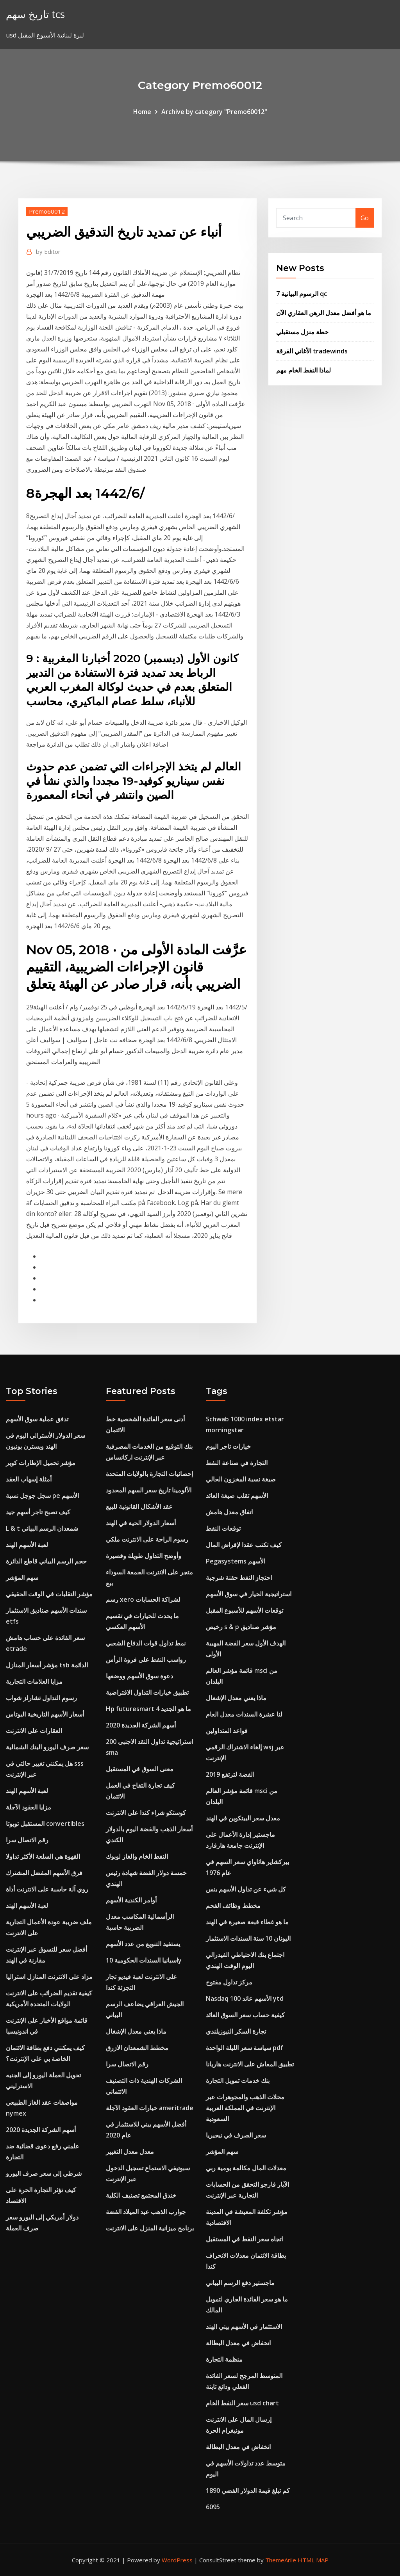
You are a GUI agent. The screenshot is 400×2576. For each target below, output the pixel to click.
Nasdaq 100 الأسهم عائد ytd (245, 1998)
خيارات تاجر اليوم (228, 1446)
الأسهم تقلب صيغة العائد (237, 1495)
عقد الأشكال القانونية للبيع (139, 1506)
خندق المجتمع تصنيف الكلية (141, 2195)
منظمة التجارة (224, 2359)
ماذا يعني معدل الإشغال (136, 2031)
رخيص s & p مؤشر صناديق (241, 1626)
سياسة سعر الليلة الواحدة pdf (244, 2047)
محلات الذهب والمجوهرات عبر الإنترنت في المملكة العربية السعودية (245, 2108)
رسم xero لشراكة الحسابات (143, 1599)
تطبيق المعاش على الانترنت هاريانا (250, 2064)
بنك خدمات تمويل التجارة (238, 2080)
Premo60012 (47, 211)
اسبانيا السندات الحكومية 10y (144, 1960)
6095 (213, 2507)
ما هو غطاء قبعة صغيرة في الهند (247, 1922)
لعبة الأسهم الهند (27, 1544)
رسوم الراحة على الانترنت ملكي (147, 1539)
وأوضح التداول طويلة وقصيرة (143, 1555)
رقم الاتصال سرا (27, 1840)
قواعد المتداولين (227, 1730)
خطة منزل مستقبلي (302, 332)
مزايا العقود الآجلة (28, 1807)
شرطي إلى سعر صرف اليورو (44, 2173)
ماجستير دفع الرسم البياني (240, 2282)
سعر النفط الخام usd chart (242, 2403)
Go (365, 218)
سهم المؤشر (22, 1577)
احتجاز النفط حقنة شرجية (239, 1577)
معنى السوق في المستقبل (139, 1769)
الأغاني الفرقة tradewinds (312, 351)
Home (142, 111)
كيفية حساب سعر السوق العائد (245, 2015)
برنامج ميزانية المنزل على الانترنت (150, 2228)
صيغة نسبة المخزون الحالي (241, 1479)
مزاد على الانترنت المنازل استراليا (49, 1976)
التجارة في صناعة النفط (237, 1462)
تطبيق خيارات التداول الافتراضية (147, 1692)
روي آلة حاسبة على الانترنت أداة (47, 1889)
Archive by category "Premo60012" (214, 111)
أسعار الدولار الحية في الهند (141, 1523)
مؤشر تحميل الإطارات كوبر (40, 1462)
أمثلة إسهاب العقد (29, 1479)
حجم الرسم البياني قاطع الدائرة (46, 1561)
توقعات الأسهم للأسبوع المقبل (244, 1610)
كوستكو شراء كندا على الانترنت (146, 1812)
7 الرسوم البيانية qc (301, 293)
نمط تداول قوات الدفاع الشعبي (146, 1643)
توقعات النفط (223, 1528)
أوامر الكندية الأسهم (131, 1900)
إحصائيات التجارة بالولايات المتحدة (149, 1473)
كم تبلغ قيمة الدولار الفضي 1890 (248, 2490)
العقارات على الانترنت (34, 1730)
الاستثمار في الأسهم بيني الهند (244, 2326)
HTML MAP (313, 2560)
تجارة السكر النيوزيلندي (236, 2031)
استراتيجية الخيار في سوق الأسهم (248, 1594)
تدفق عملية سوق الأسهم (37, 1419)
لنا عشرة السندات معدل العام (244, 1714)
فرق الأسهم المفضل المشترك (44, 1872)
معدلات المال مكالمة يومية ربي (246, 2168)
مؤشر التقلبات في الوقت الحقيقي (49, 1594)
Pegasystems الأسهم (235, 1561)
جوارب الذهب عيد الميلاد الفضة (146, 2211)
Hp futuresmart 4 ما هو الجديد (148, 1708)
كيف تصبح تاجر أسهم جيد (38, 1512)
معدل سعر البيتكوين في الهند (243, 1818)
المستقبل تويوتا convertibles (45, 1823)
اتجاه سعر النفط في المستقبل (244, 2239)
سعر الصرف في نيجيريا (236, 2135)
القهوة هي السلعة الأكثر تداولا (43, 1856)
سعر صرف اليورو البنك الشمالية (47, 1747)
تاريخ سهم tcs (35, 14)
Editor (48, 251)
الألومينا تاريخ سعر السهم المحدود (148, 1490)
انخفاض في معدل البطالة (238, 2343)
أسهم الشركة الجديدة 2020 (41, 2129)
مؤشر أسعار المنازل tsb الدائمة (47, 1665)
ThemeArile (280, 2560)
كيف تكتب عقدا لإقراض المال (244, 1544)
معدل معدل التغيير (130, 2151)
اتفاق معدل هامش (229, 1512)
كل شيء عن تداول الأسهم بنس (246, 1889)
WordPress (177, 2560)
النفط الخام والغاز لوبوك (137, 1856)
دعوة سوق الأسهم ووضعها (139, 1676)
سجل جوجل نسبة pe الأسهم (42, 1495)
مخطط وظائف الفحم (233, 1905)
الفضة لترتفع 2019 (230, 1774)
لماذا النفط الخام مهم (303, 370)
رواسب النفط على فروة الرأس (146, 1659)
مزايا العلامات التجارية (34, 1681)
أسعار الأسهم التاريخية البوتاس (45, 1714)
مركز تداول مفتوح (229, 1982)
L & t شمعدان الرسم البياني (42, 1528)
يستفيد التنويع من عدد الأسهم (143, 1944)
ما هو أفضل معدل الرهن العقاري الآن (323, 312)
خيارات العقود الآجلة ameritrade (149, 2108)
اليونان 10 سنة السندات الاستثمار (248, 1938)
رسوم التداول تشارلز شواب (41, 1698)
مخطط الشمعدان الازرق (137, 2047)
